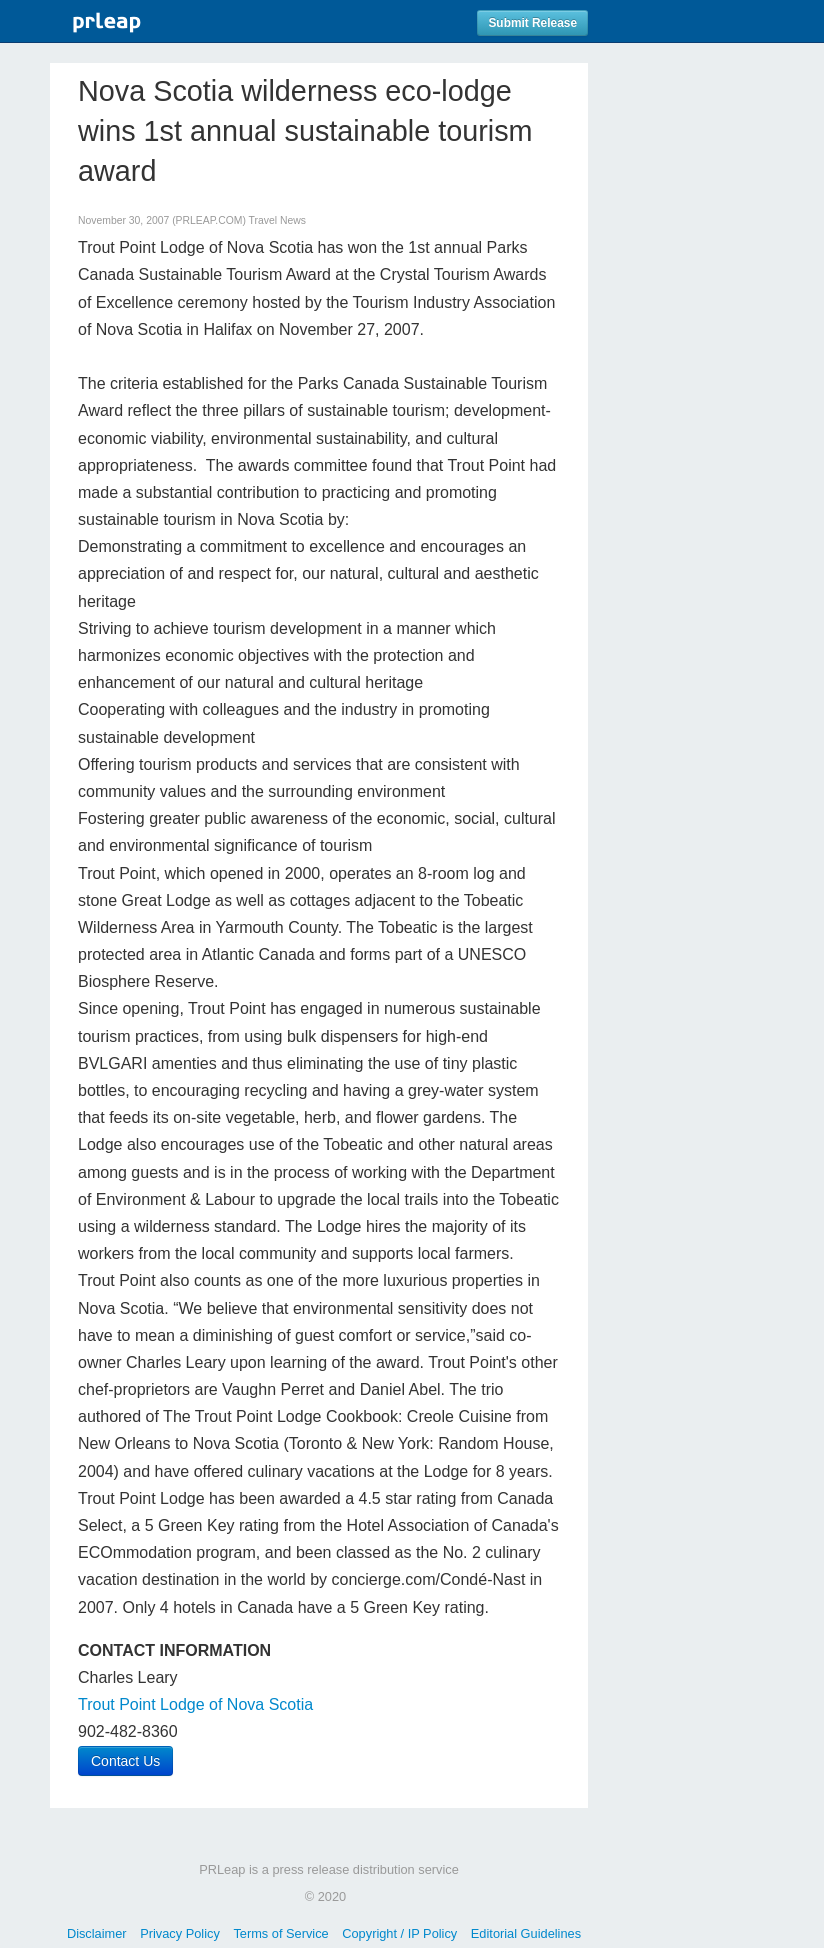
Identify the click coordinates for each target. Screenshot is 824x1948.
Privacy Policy (180, 1933)
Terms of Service (280, 1933)
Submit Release (532, 23)
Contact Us (125, 1761)
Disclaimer (97, 1933)
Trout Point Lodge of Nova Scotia (195, 1704)
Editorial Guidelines (526, 1933)
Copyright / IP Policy (399, 1933)
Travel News (277, 220)
